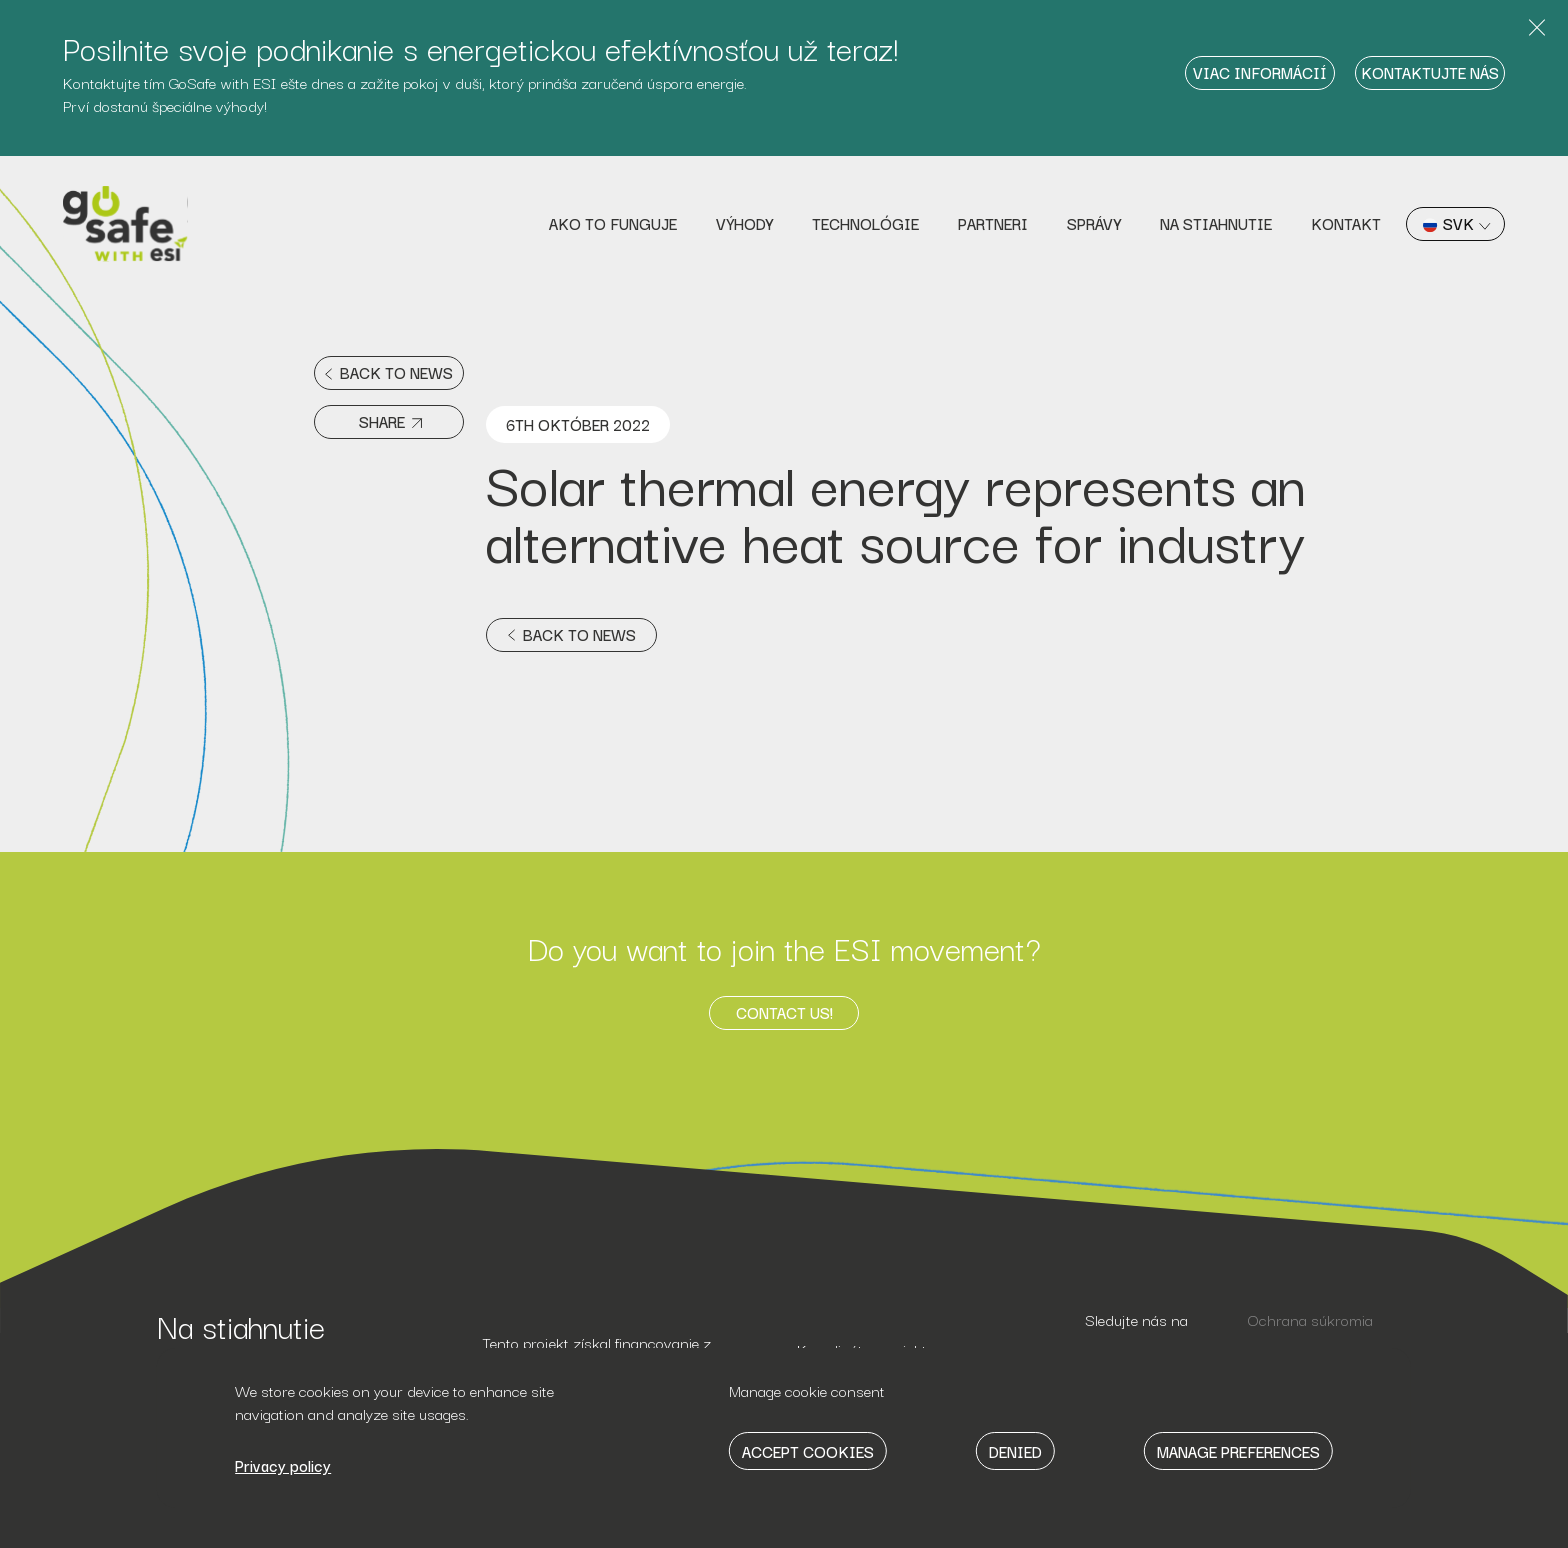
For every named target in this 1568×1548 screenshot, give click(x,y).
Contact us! (784, 1012)
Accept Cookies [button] (808, 1451)
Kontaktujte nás (1430, 72)
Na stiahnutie (1216, 223)
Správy (1094, 223)
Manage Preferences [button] (1238, 1451)
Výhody (744, 223)
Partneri (993, 223)
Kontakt (1346, 223)
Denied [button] (1015, 1451)
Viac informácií (1260, 72)
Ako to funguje (613, 223)
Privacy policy (283, 1465)
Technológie (865, 223)
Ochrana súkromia (1310, 1319)
